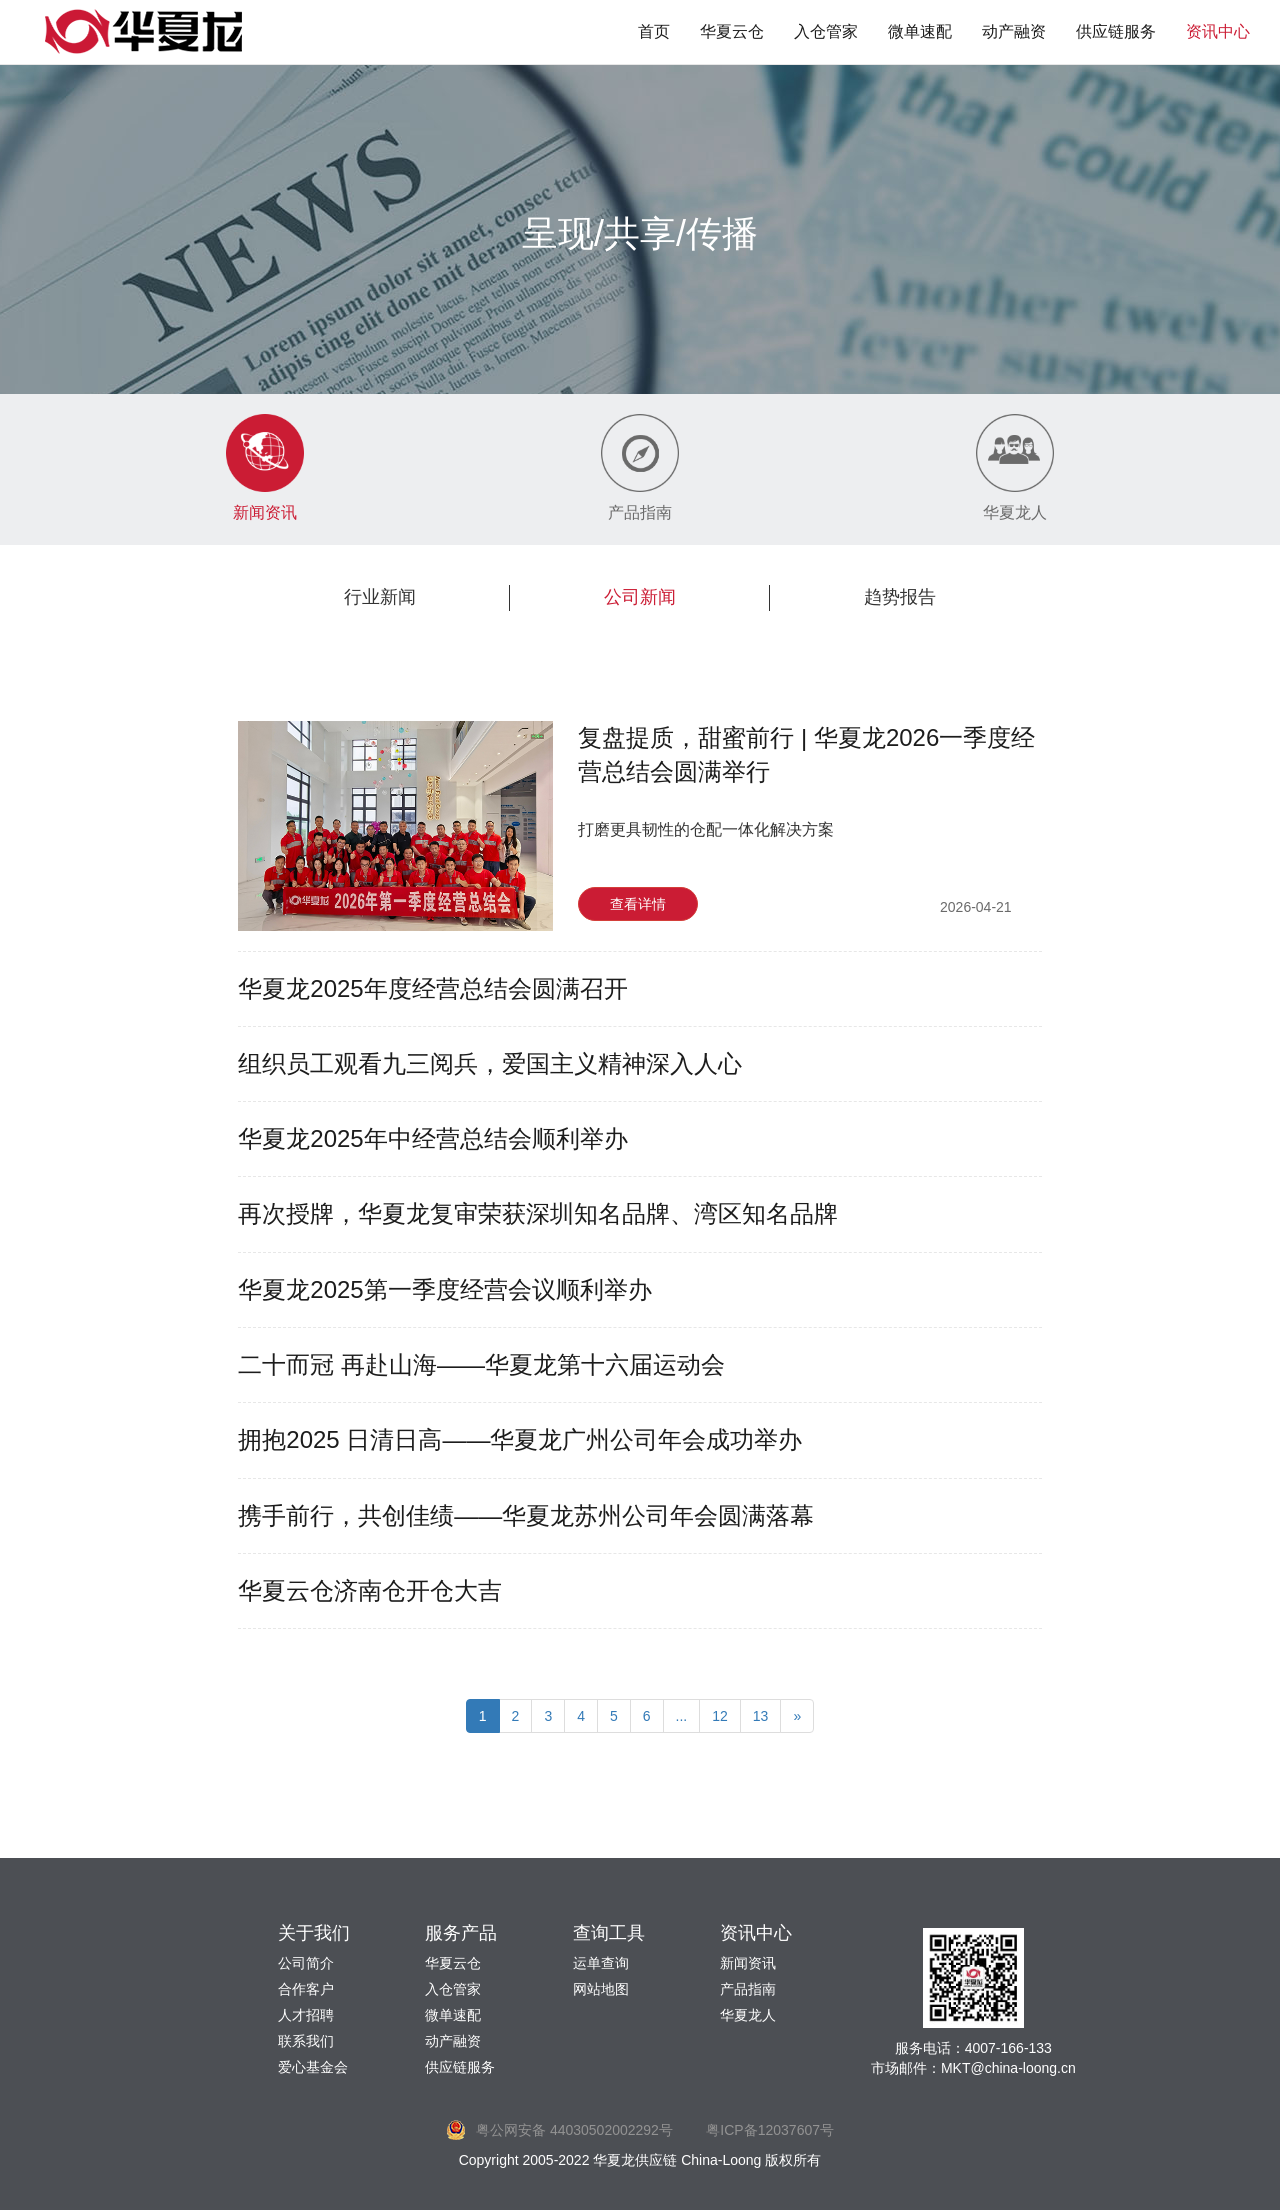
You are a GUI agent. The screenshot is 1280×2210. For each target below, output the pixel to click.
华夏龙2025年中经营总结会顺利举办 (432, 1138)
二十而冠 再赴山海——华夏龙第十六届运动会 (481, 1364)
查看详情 (638, 904)
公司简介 (306, 1963)
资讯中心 (1218, 31)
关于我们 (314, 1933)
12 (720, 1716)
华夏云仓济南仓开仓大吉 (370, 1590)
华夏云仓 (732, 31)
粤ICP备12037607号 (770, 2130)
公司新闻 (640, 597)
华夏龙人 (748, 2015)
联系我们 (306, 2041)
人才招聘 (306, 2015)
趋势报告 (900, 597)
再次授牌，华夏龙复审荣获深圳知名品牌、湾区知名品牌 (538, 1213)
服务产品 (461, 1933)
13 (761, 1716)
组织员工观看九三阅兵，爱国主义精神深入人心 (490, 1063)
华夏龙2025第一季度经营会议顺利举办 (444, 1289)
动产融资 (1014, 31)
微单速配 (920, 31)
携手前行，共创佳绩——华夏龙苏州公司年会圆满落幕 (526, 1515)
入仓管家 (826, 31)
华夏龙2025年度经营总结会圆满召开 (432, 988)
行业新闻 (380, 597)
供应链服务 (1116, 31)
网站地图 (601, 1989)
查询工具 (609, 1933)
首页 (654, 31)
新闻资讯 (748, 1963)
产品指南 (748, 1989)
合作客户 (306, 1989)
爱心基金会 (313, 2067)
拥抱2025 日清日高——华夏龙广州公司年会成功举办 (520, 1439)
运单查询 (601, 1963)
